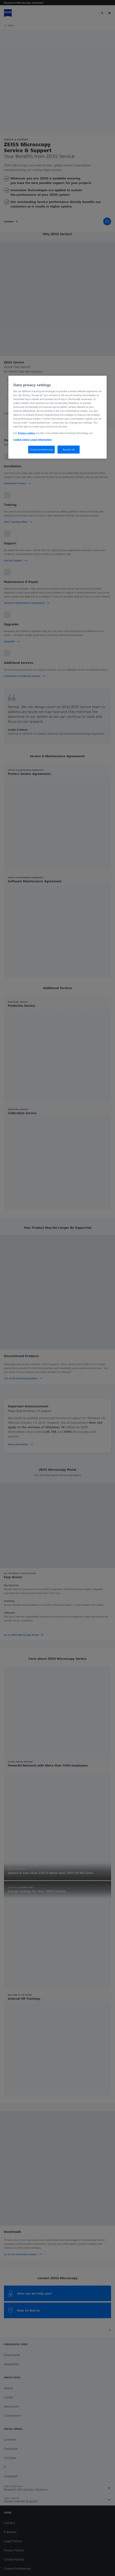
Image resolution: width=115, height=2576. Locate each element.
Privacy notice (26, 433)
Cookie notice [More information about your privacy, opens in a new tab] (21, 439)
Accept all (69, 449)
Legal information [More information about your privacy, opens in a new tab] (41, 439)
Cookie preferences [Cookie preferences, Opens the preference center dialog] (41, 449)
